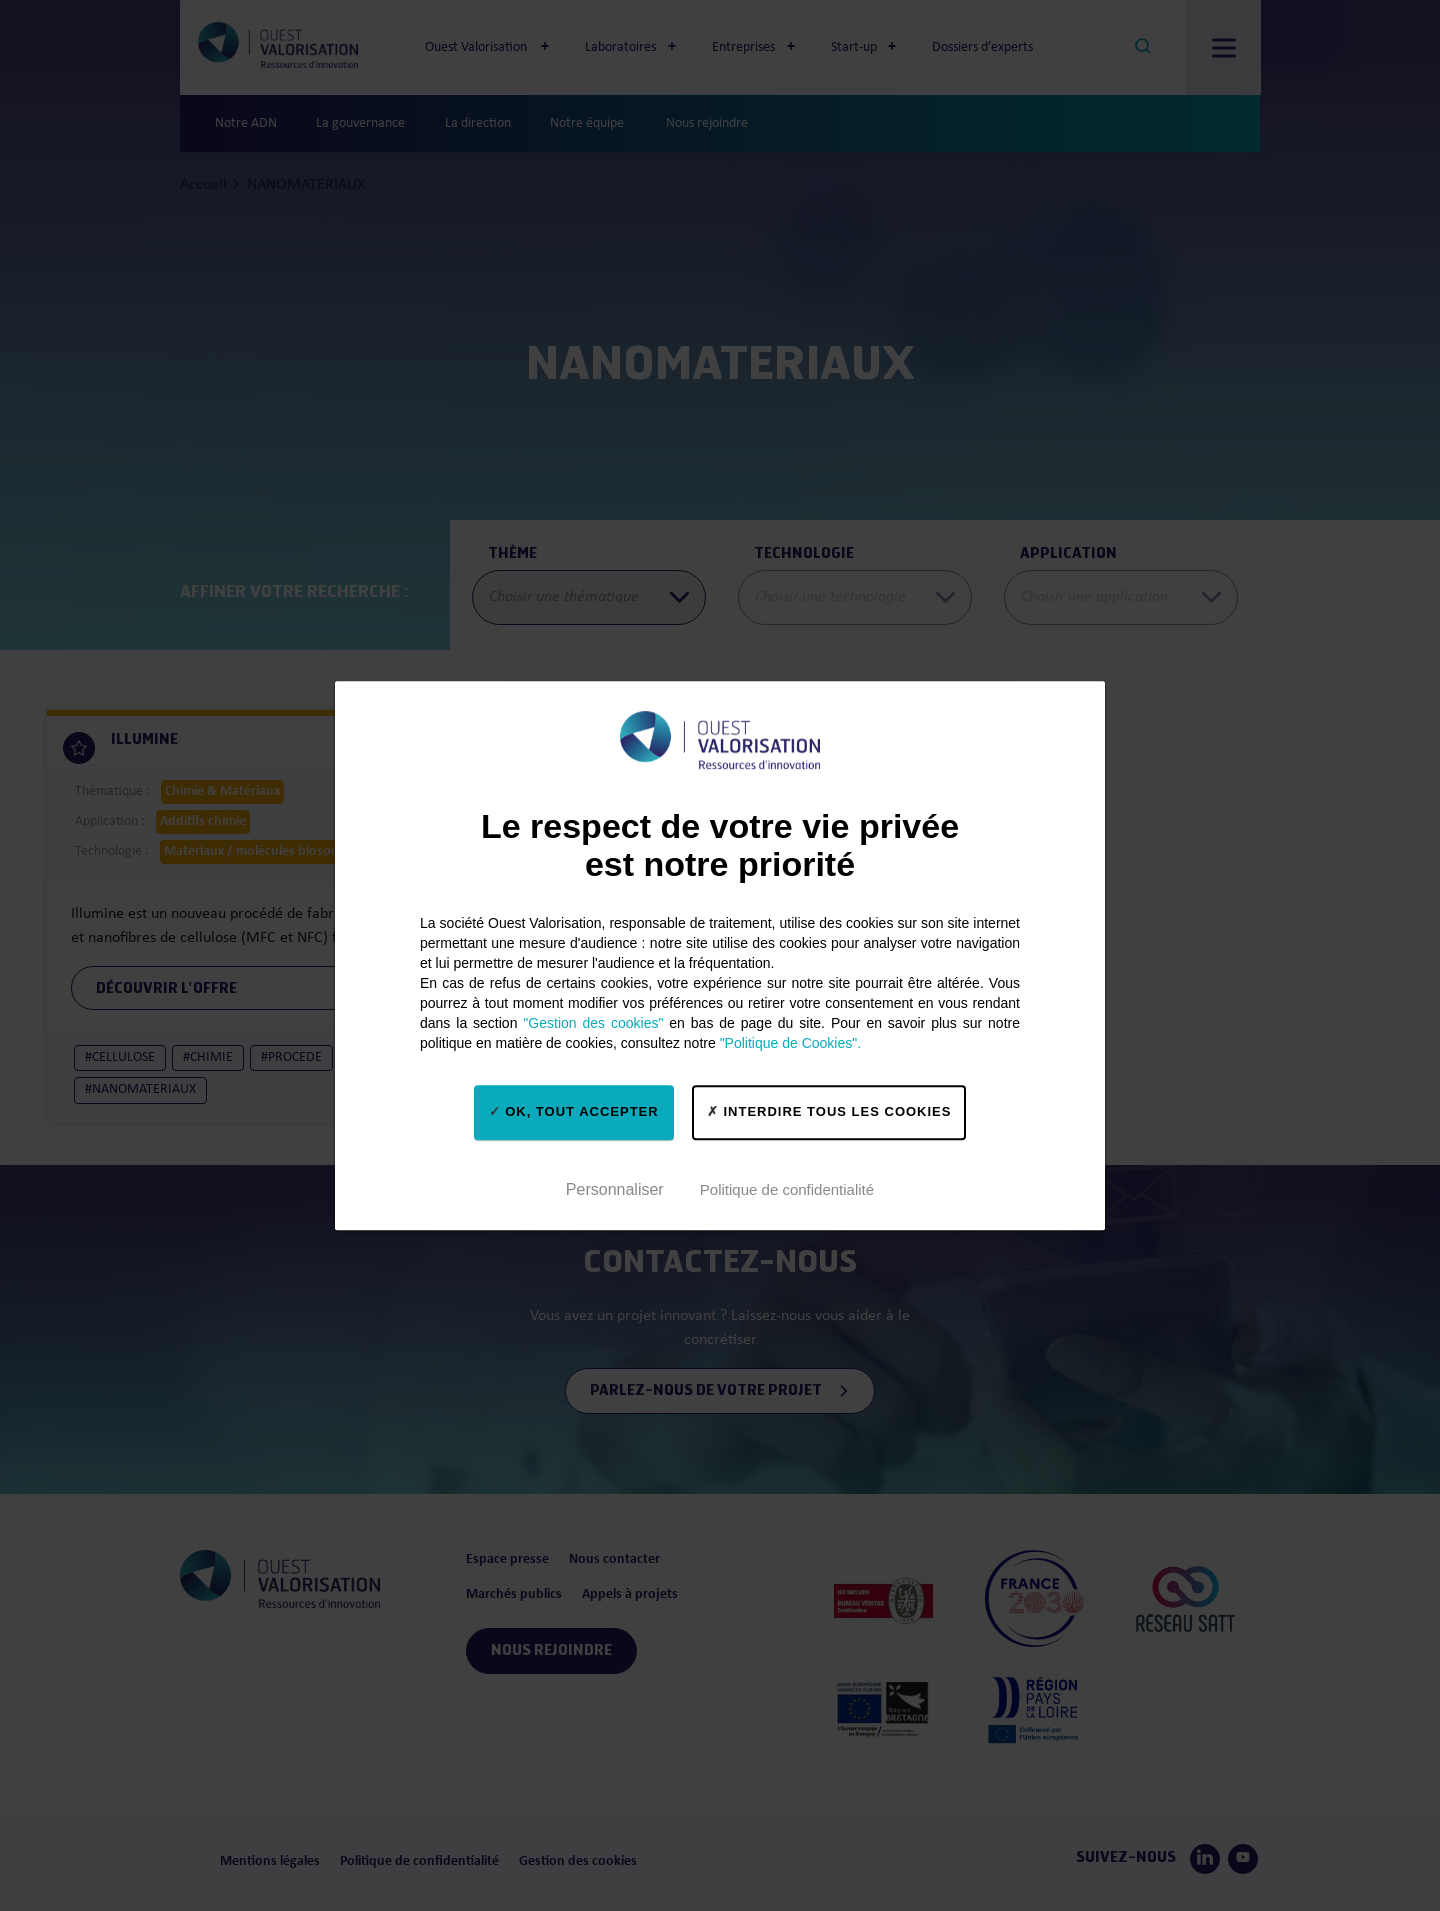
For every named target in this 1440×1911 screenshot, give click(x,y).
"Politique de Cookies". (790, 1043)
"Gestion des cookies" (593, 1023)
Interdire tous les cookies (829, 1111)
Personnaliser (615, 1189)
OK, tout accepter (574, 1111)
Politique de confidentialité (787, 1189)
